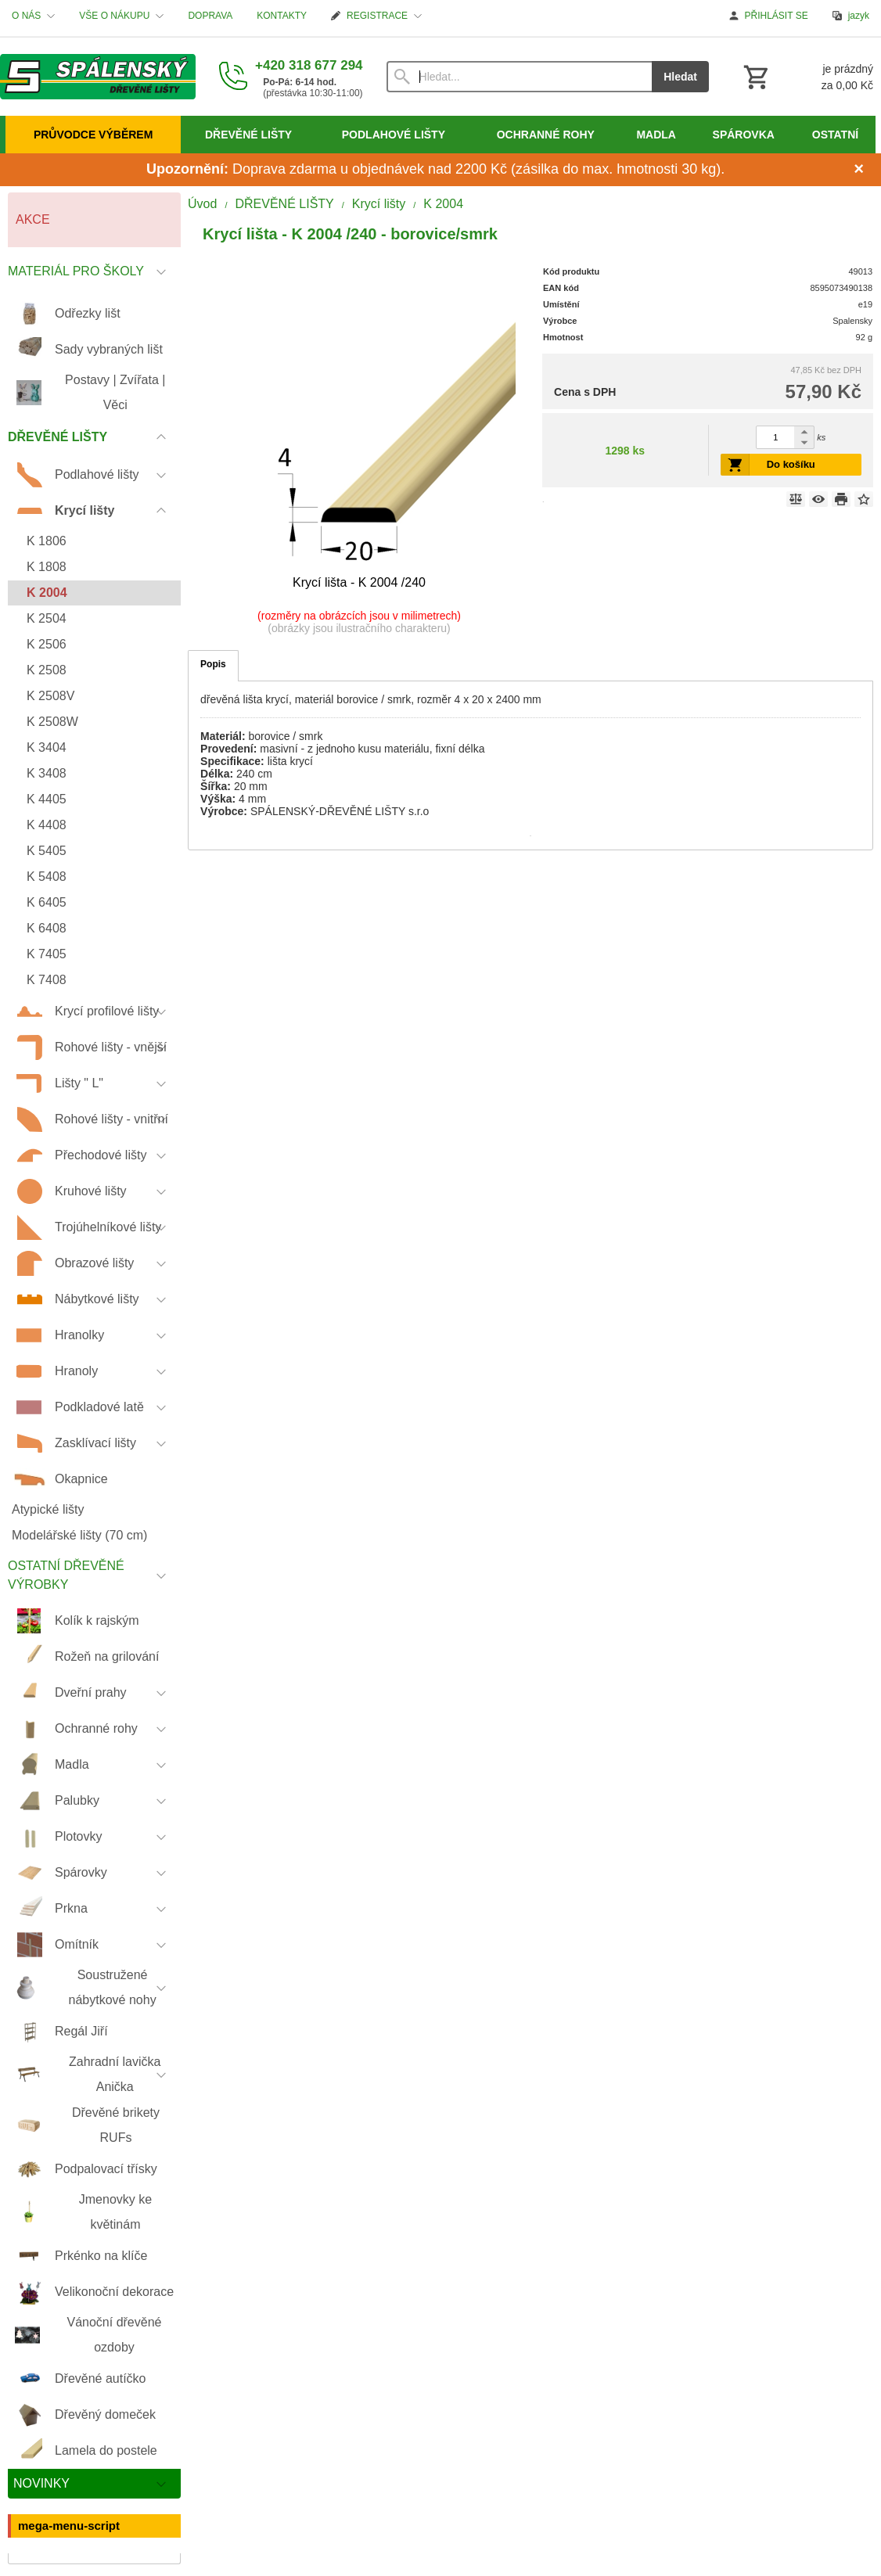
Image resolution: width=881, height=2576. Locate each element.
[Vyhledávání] (520, 76)
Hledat (680, 76)
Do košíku (791, 464)
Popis (213, 664)
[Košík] (806, 76)
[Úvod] (98, 76)
